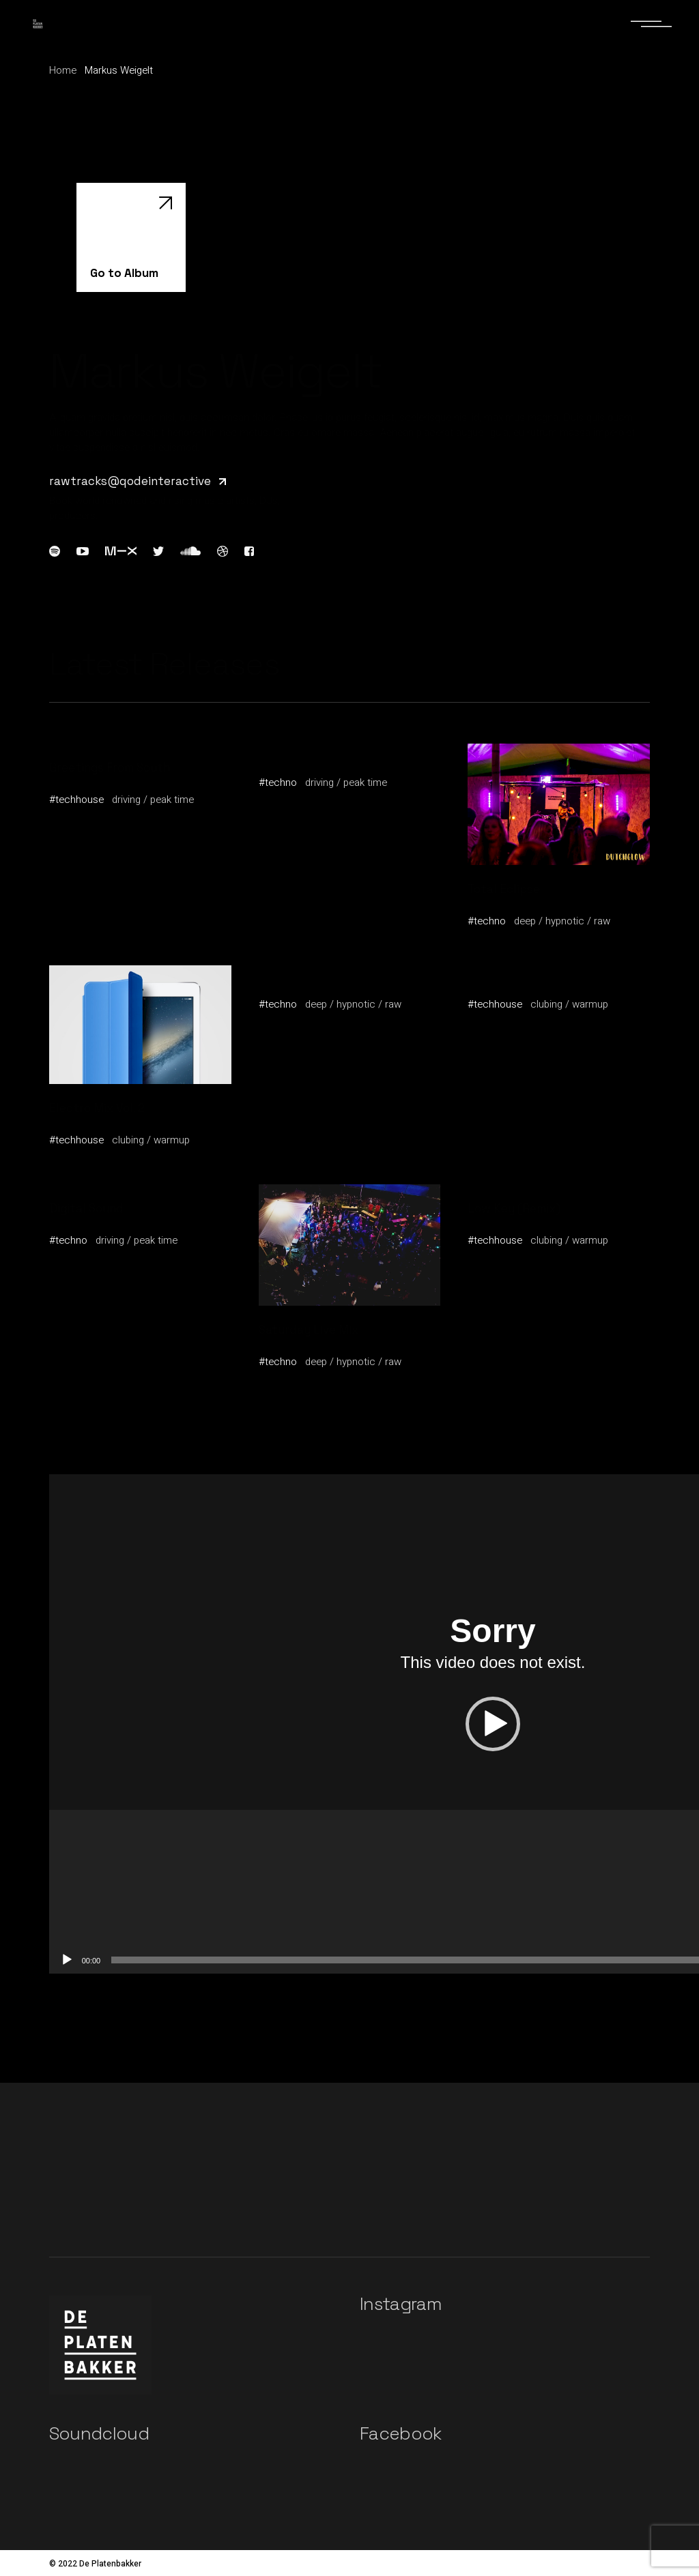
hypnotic (564, 920)
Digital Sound (86, 1208)
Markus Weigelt (92, 781)
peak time (172, 799)
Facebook (401, 2433)
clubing (128, 1139)
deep (525, 920)
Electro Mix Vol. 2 (97, 1107)
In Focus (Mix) (506, 972)
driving (126, 799)
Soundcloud (99, 2433)
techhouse (79, 799)
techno (281, 782)
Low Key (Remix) (514, 1208)
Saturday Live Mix (308, 1329)
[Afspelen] (67, 1960)
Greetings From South (109, 767)
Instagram (401, 2303)
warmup (172, 1139)
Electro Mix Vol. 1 (305, 972)
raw (602, 920)
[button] (493, 1724)
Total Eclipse (504, 888)
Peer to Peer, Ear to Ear (324, 750)
